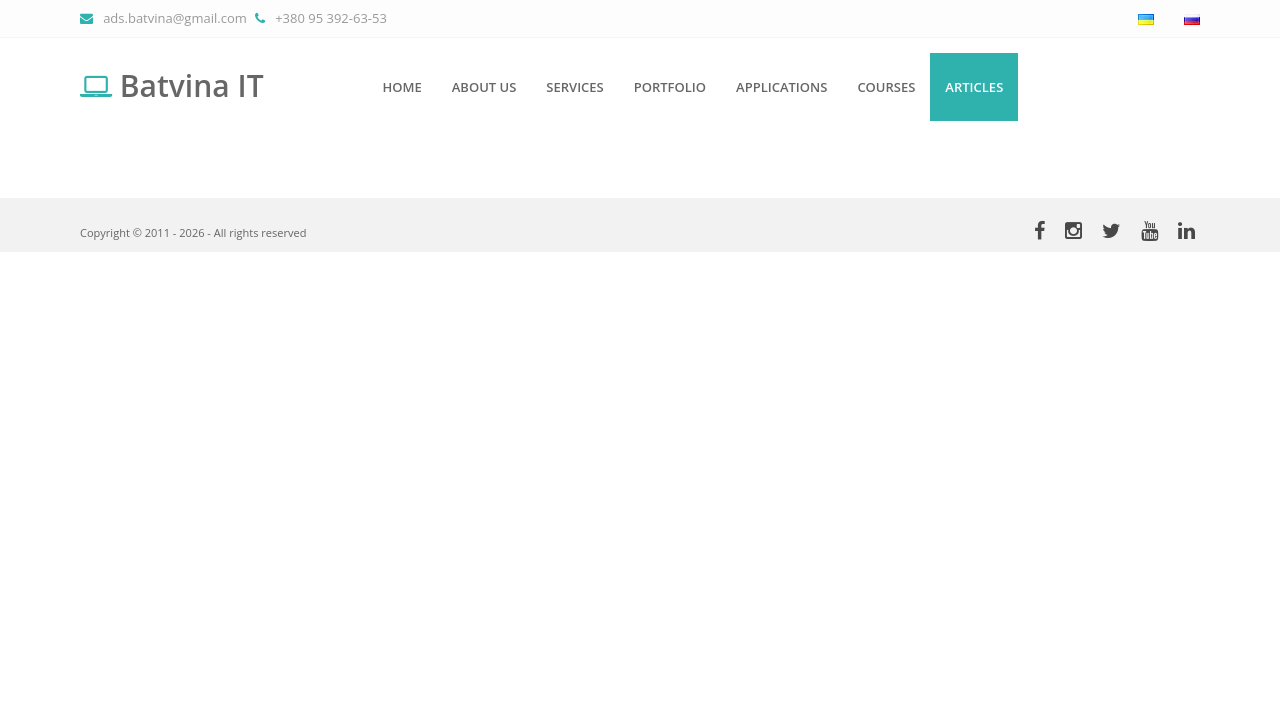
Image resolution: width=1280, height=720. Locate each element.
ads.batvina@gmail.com (175, 18)
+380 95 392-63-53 (331, 18)
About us (484, 87)
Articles (974, 87)
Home (402, 87)
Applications (781, 87)
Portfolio (670, 87)
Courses (886, 87)
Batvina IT (172, 85)
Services (574, 87)
